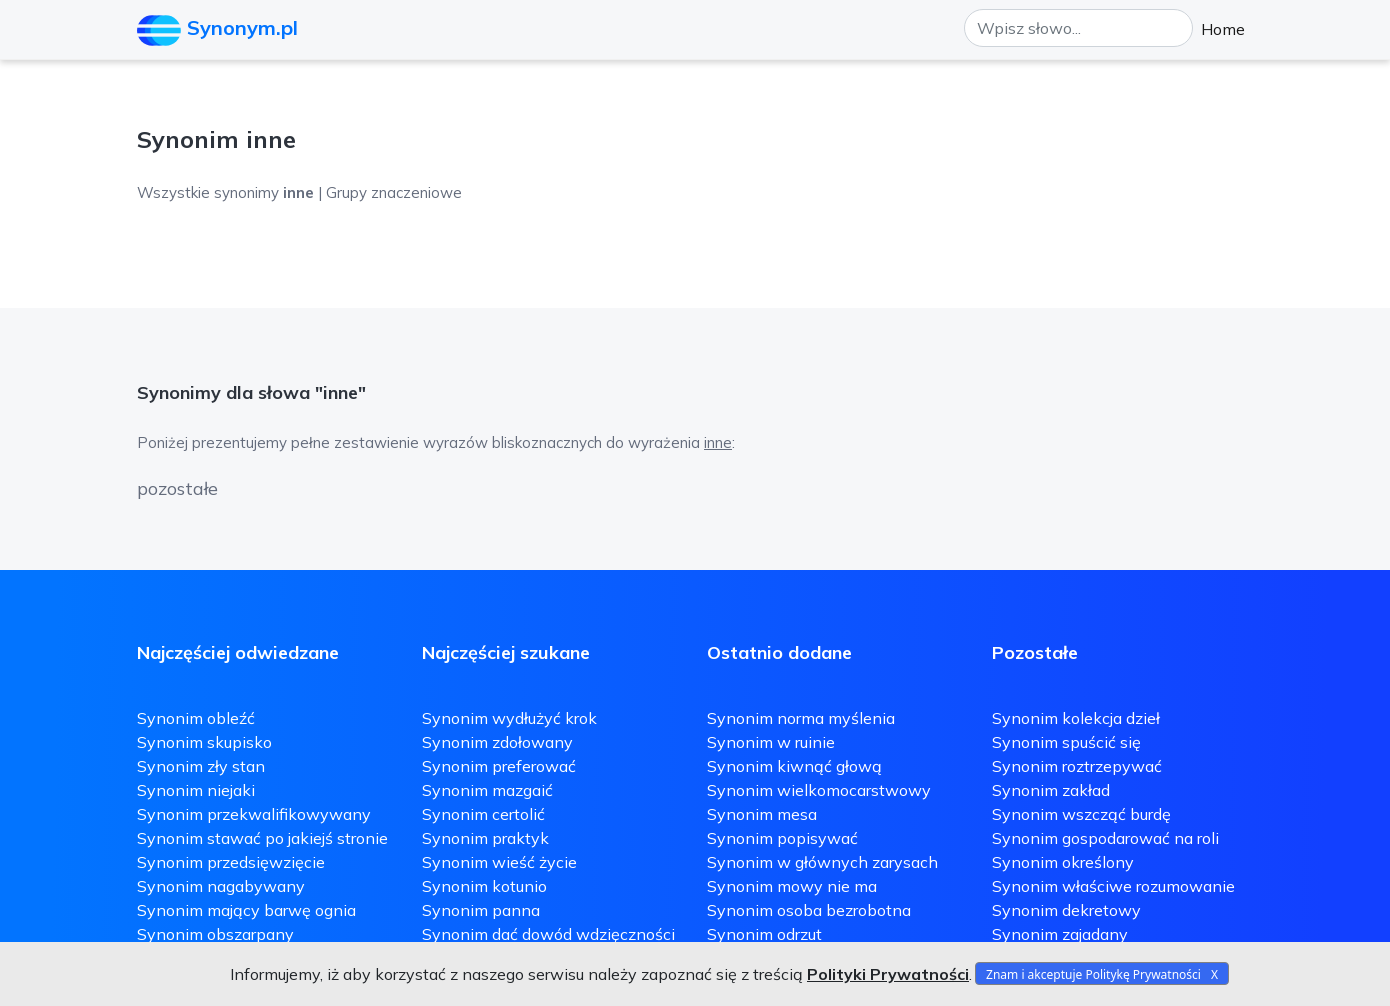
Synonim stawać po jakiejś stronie (262, 838)
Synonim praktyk (485, 838)
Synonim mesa (762, 814)
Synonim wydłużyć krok (509, 718)
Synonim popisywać (782, 838)
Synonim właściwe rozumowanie (1113, 886)
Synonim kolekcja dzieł (1076, 718)
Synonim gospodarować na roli (1105, 838)
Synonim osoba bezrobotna (809, 910)
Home (1223, 29)
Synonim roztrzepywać (1077, 766)
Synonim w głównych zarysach (822, 862)
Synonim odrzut (764, 934)
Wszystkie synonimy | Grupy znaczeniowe (299, 192)
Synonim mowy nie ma (792, 886)
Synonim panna (481, 910)
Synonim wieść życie (499, 862)
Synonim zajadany (1060, 934)
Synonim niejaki (196, 790)
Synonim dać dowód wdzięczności (548, 934)
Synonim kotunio (484, 886)
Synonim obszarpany (215, 934)
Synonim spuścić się (1066, 742)
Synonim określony (1063, 862)
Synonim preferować (499, 766)
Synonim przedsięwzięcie (231, 862)
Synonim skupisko (204, 742)
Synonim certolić (483, 814)
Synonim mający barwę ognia (246, 910)
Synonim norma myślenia (801, 718)
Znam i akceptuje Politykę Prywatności (1093, 974)
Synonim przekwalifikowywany (254, 814)
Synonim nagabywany (221, 886)
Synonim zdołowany (497, 742)
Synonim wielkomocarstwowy (819, 790)
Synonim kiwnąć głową (794, 766)
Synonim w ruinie (771, 742)
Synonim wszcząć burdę (1081, 814)
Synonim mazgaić (487, 790)
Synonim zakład (1051, 790)
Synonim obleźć (196, 718)
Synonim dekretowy (1066, 910)
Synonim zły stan (201, 766)
